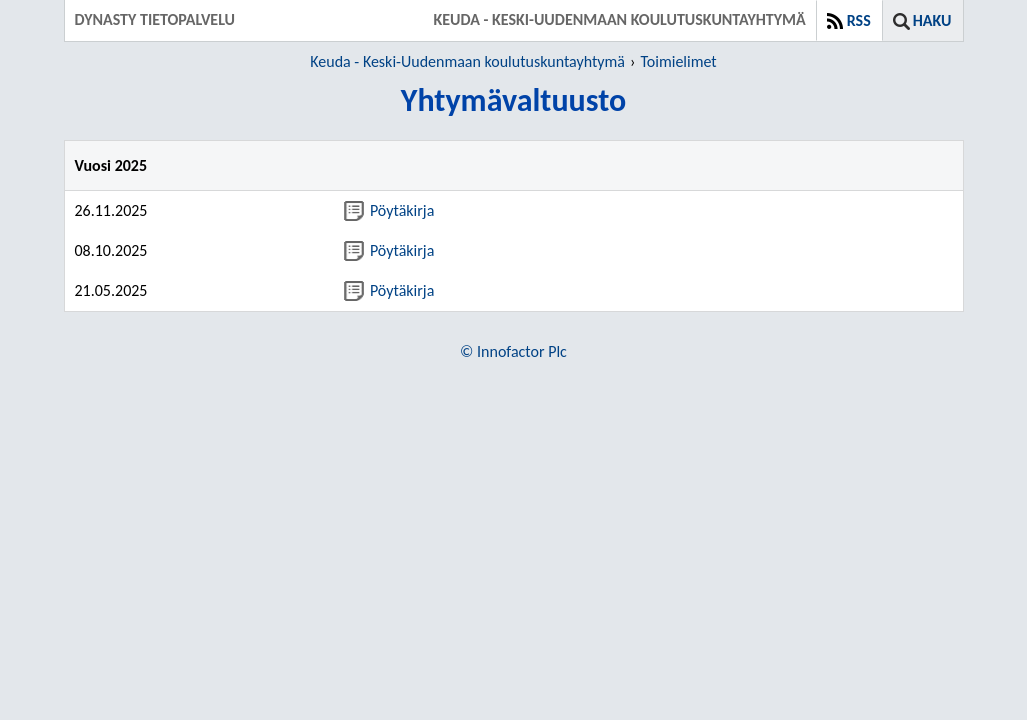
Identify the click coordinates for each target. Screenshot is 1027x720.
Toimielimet (678, 61)
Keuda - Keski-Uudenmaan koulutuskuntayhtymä (467, 61)
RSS (859, 20)
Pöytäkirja (389, 210)
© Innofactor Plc (513, 351)
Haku (932, 20)
